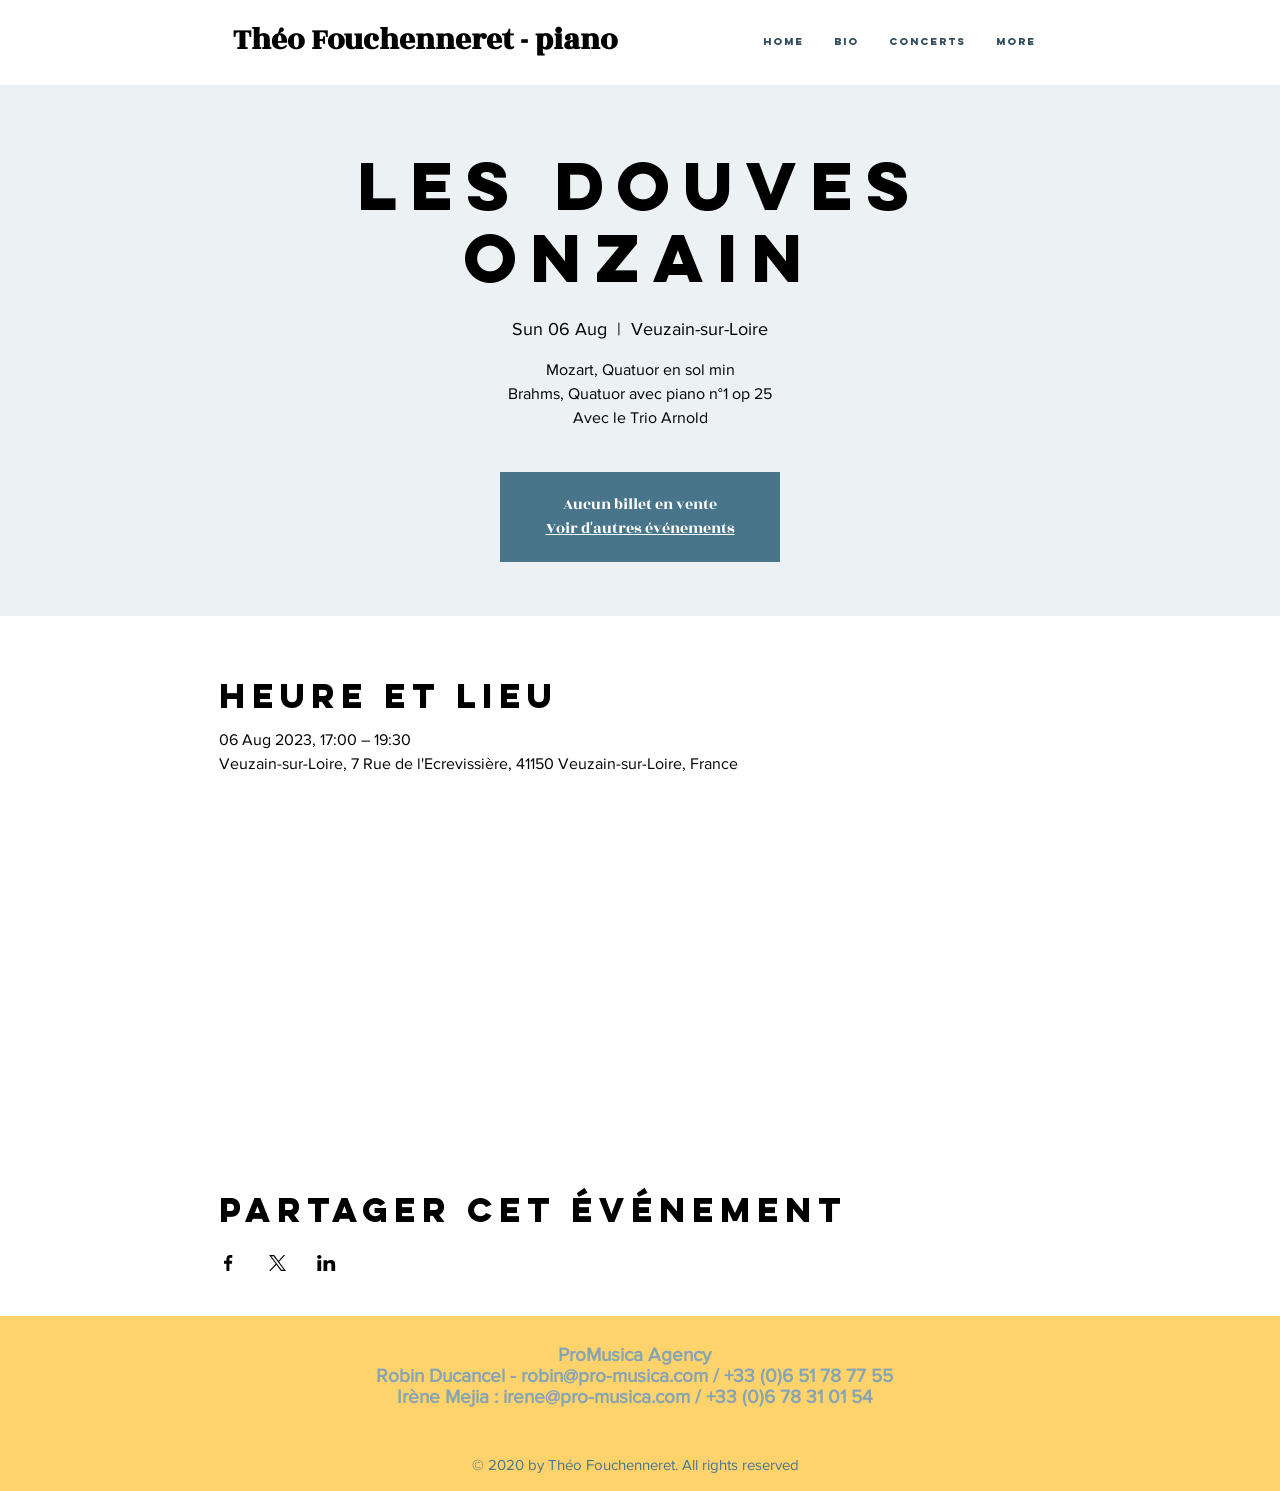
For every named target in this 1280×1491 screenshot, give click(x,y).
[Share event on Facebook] (228, 1263)
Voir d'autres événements (640, 528)
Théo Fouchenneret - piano (425, 40)
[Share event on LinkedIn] (326, 1263)
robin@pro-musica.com (614, 1375)
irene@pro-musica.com (596, 1396)
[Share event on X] (277, 1263)
